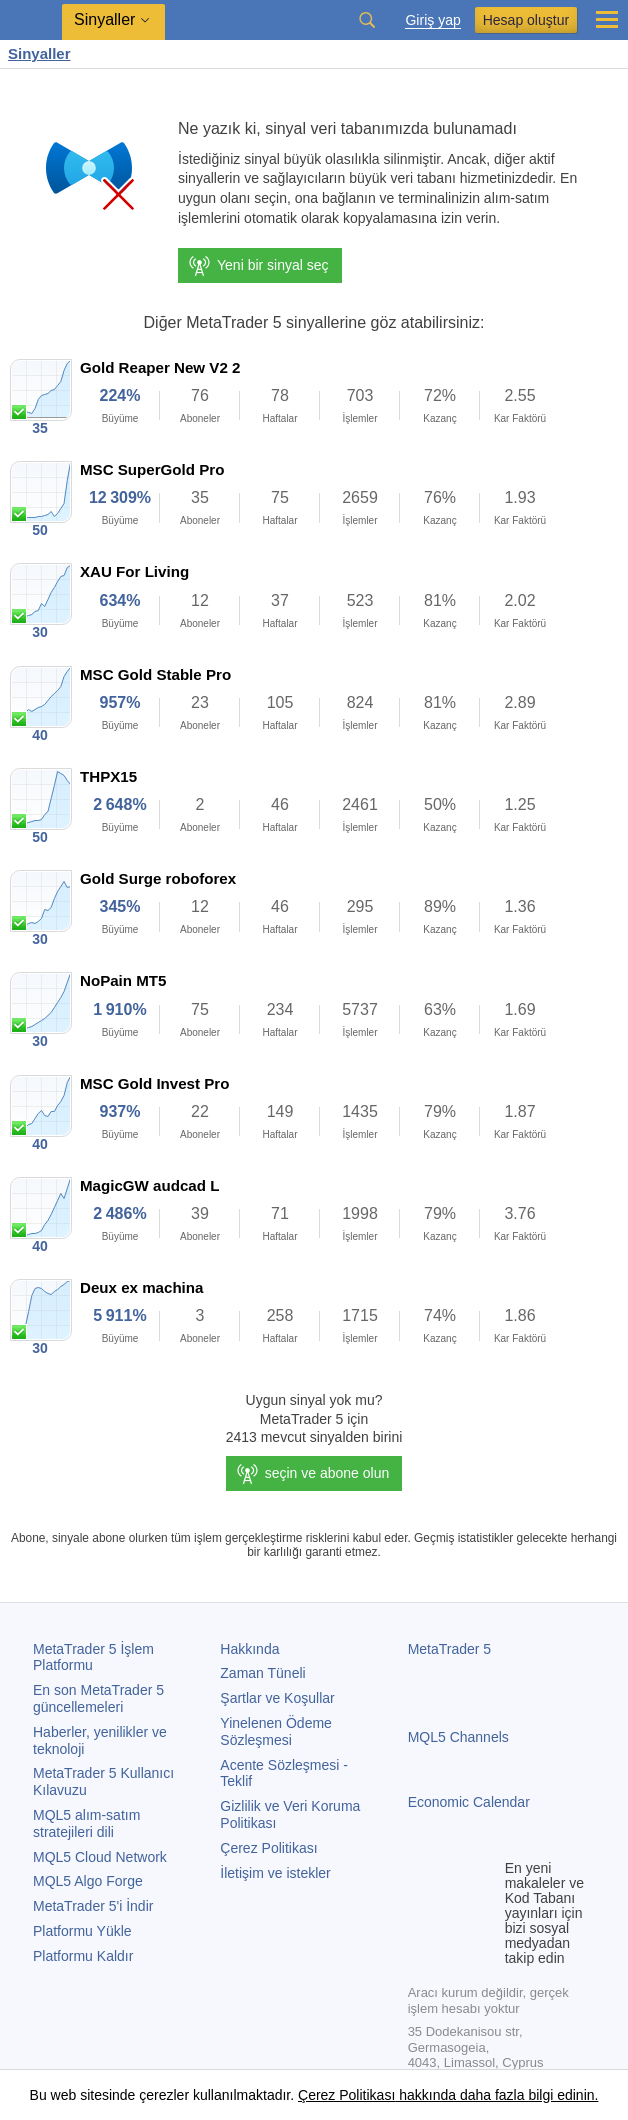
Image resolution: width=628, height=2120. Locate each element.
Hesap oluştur (526, 20)
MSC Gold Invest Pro (154, 1083)
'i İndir (93, 1906)
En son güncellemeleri (98, 1698)
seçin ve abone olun (327, 1473)
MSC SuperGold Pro (152, 469)
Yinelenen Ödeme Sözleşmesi (276, 1731)
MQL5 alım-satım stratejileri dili (86, 1823)
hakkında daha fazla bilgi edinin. (496, 2095)
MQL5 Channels (458, 1737)
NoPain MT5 (123, 980)
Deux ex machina (141, 1287)
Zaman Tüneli (262, 1673)
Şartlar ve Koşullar (277, 1698)
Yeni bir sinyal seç (258, 266)
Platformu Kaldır (83, 1956)
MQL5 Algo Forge (88, 1881)
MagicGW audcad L (149, 1185)
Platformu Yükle (82, 1931)
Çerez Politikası (268, 1848)
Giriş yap (432, 20)
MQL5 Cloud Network (100, 1857)
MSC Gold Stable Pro (155, 674)
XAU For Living (134, 571)
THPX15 (108, 776)
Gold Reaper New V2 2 (160, 367)
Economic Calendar (469, 1802)
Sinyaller (39, 53)
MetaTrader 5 (450, 1649)
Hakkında (249, 1649)
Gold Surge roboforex (158, 878)
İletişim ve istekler (275, 1873)
